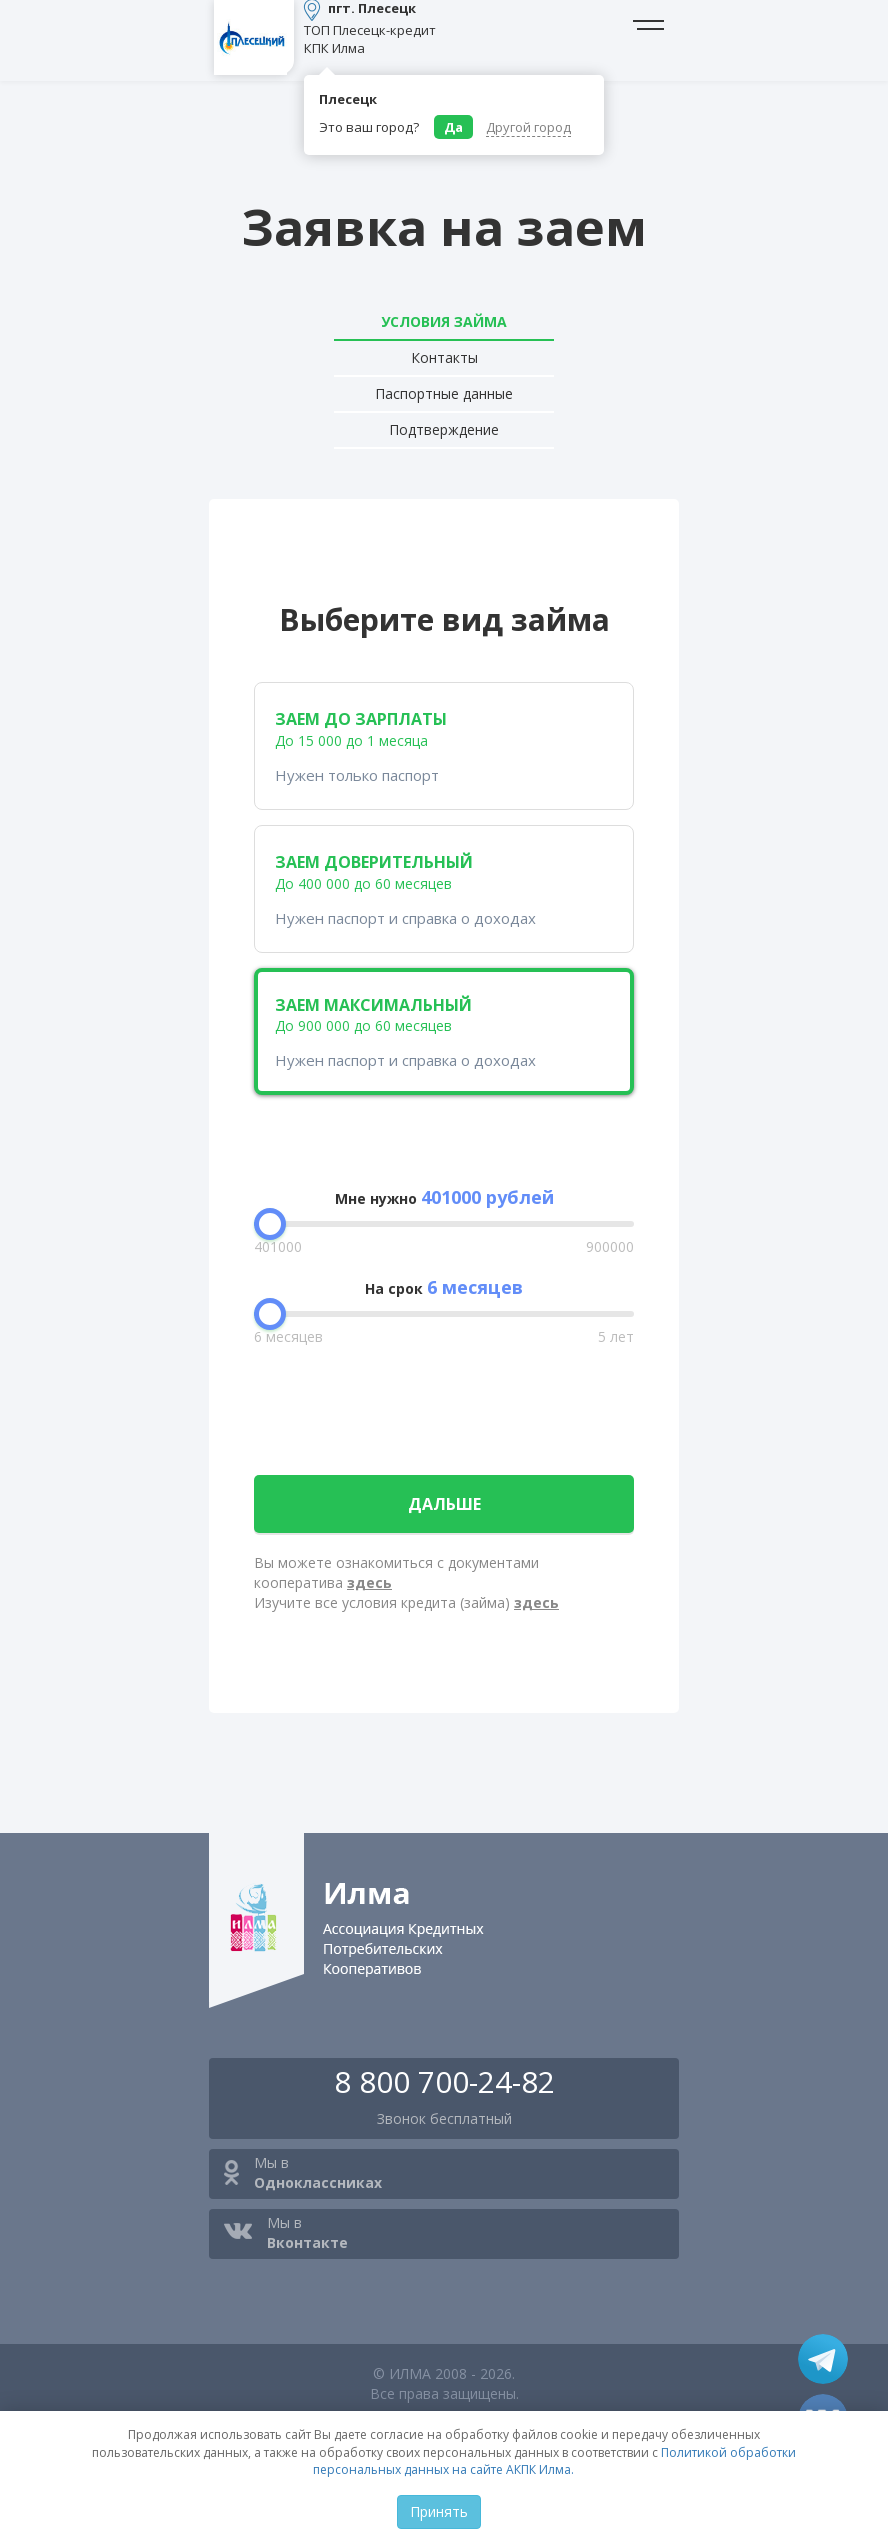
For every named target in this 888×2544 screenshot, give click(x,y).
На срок (444, 1287)
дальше (444, 1504)
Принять (439, 2511)
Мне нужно (444, 1197)
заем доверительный (444, 889)
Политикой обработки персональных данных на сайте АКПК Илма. (554, 2461)
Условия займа (444, 321)
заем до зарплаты (444, 746)
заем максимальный (444, 1032)
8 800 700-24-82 (444, 2081)
